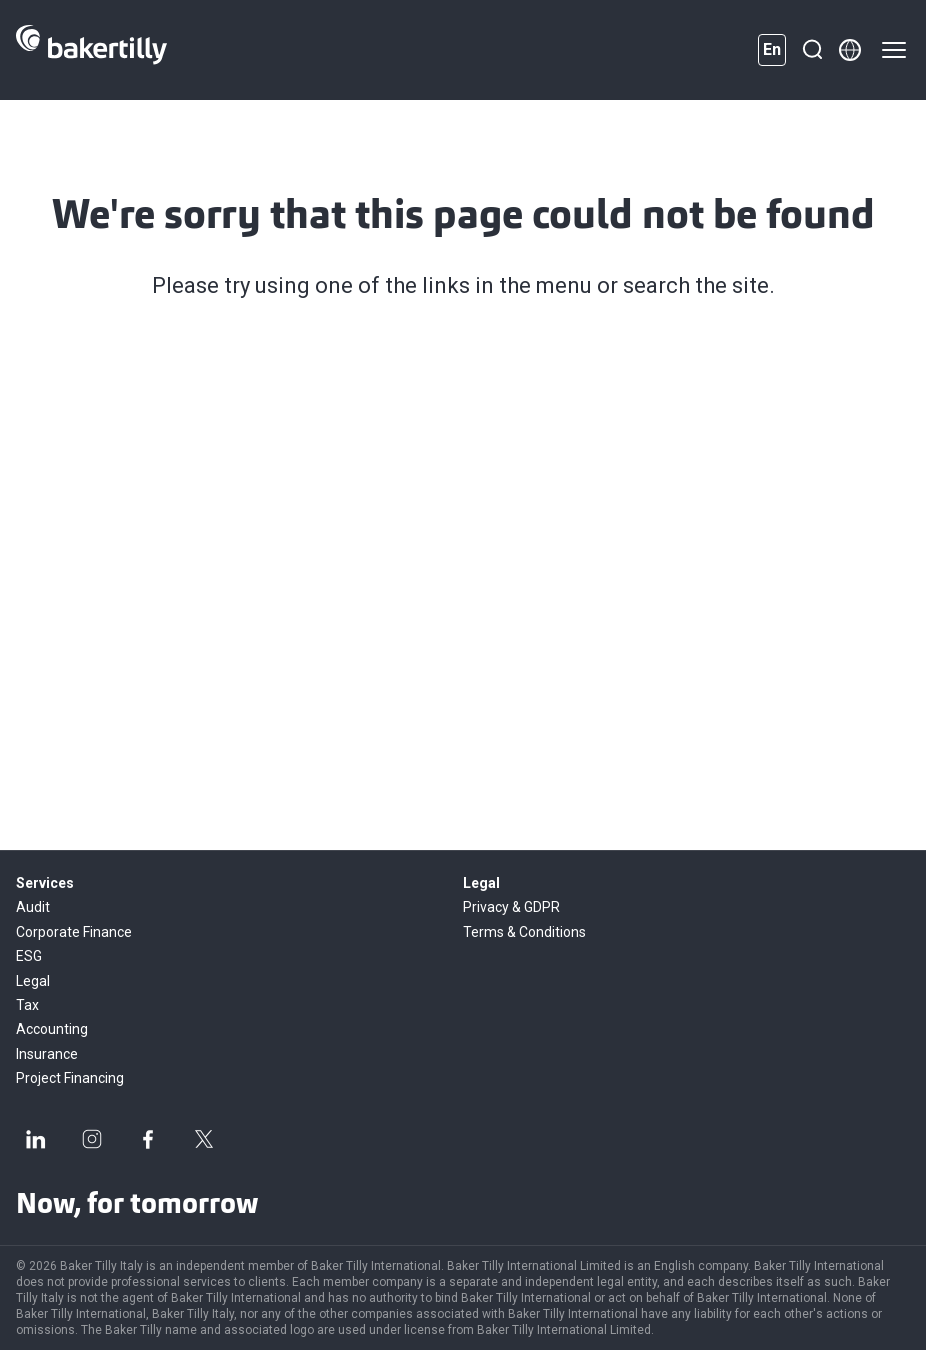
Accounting (52, 1029)
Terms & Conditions (524, 932)
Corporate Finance (74, 932)
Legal (33, 981)
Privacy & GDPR (511, 907)
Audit (33, 907)
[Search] (812, 50)
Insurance (47, 1054)
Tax (27, 1005)
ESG (29, 956)
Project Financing (70, 1078)
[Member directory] (850, 50)
